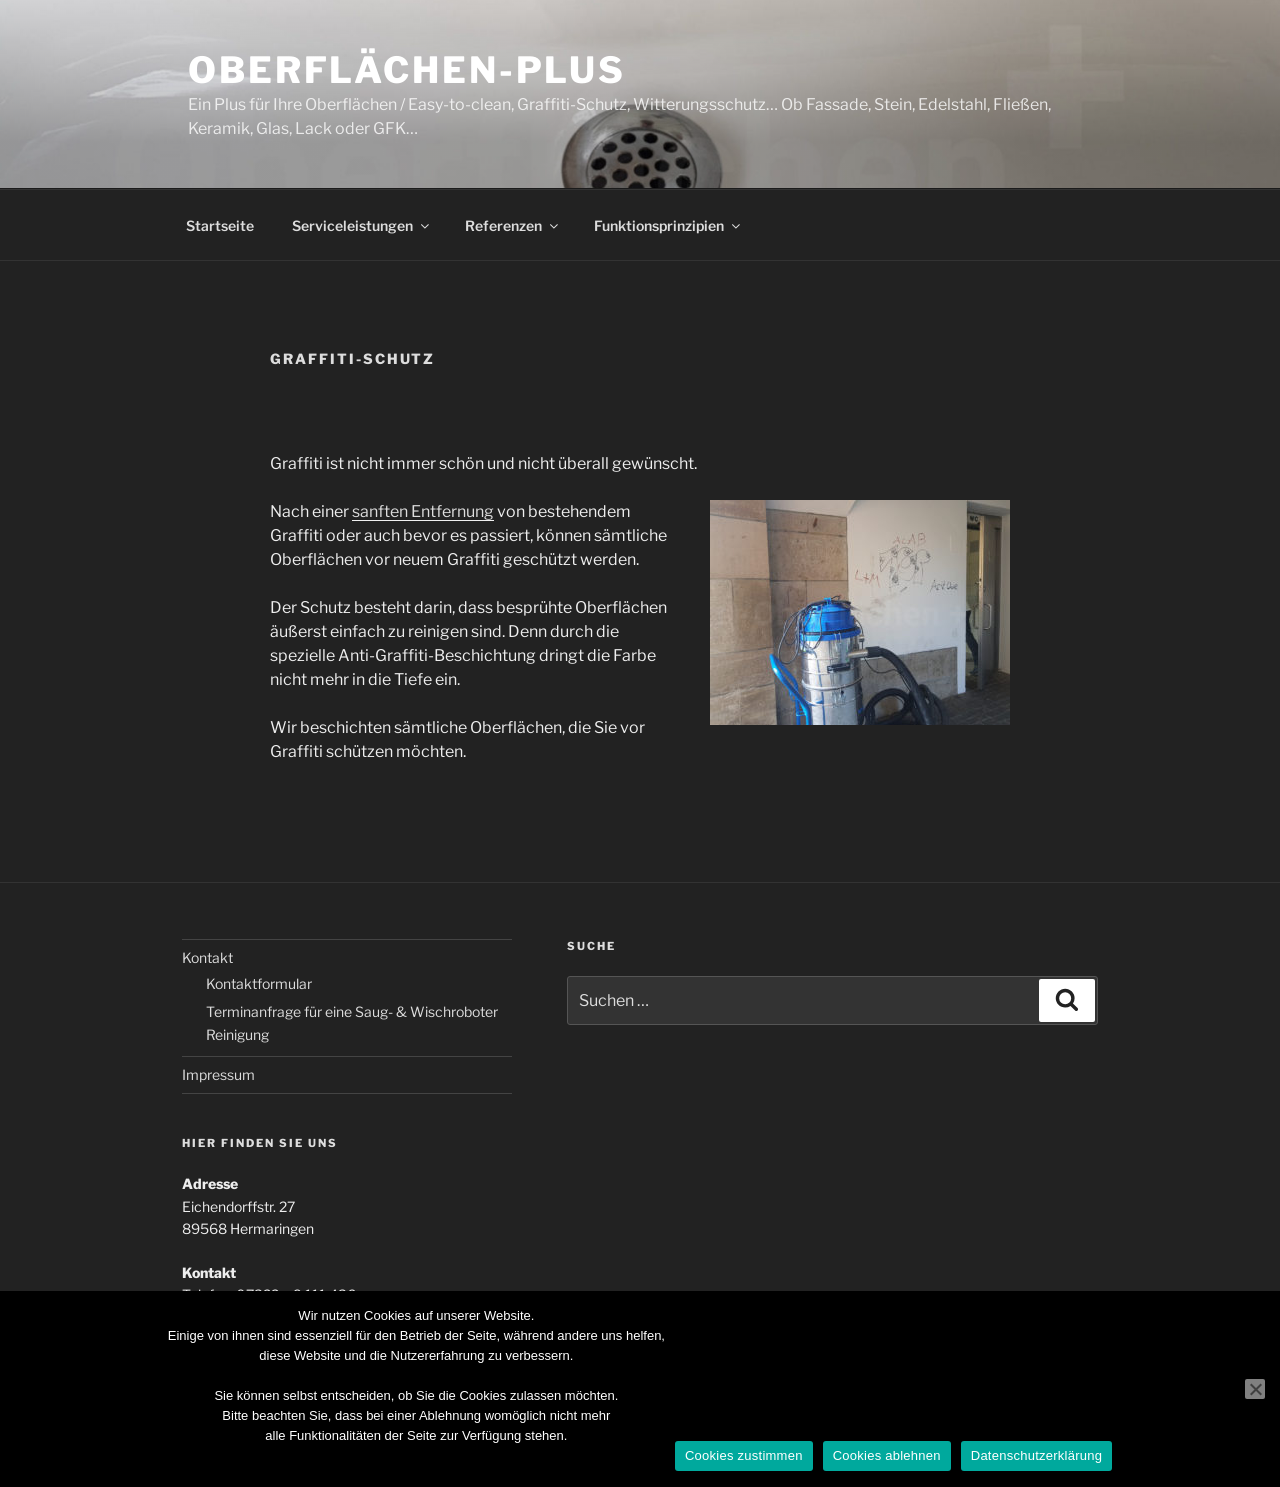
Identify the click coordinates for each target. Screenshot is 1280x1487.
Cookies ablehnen (887, 1455)
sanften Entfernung (423, 511)
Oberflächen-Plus (407, 70)
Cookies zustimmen (744, 1455)
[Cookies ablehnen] (1255, 1389)
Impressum (218, 1074)
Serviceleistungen (362, 225)
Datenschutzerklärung (1036, 1455)
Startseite (220, 225)
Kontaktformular (259, 983)
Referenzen (513, 225)
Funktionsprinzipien (668, 225)
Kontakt (207, 957)
